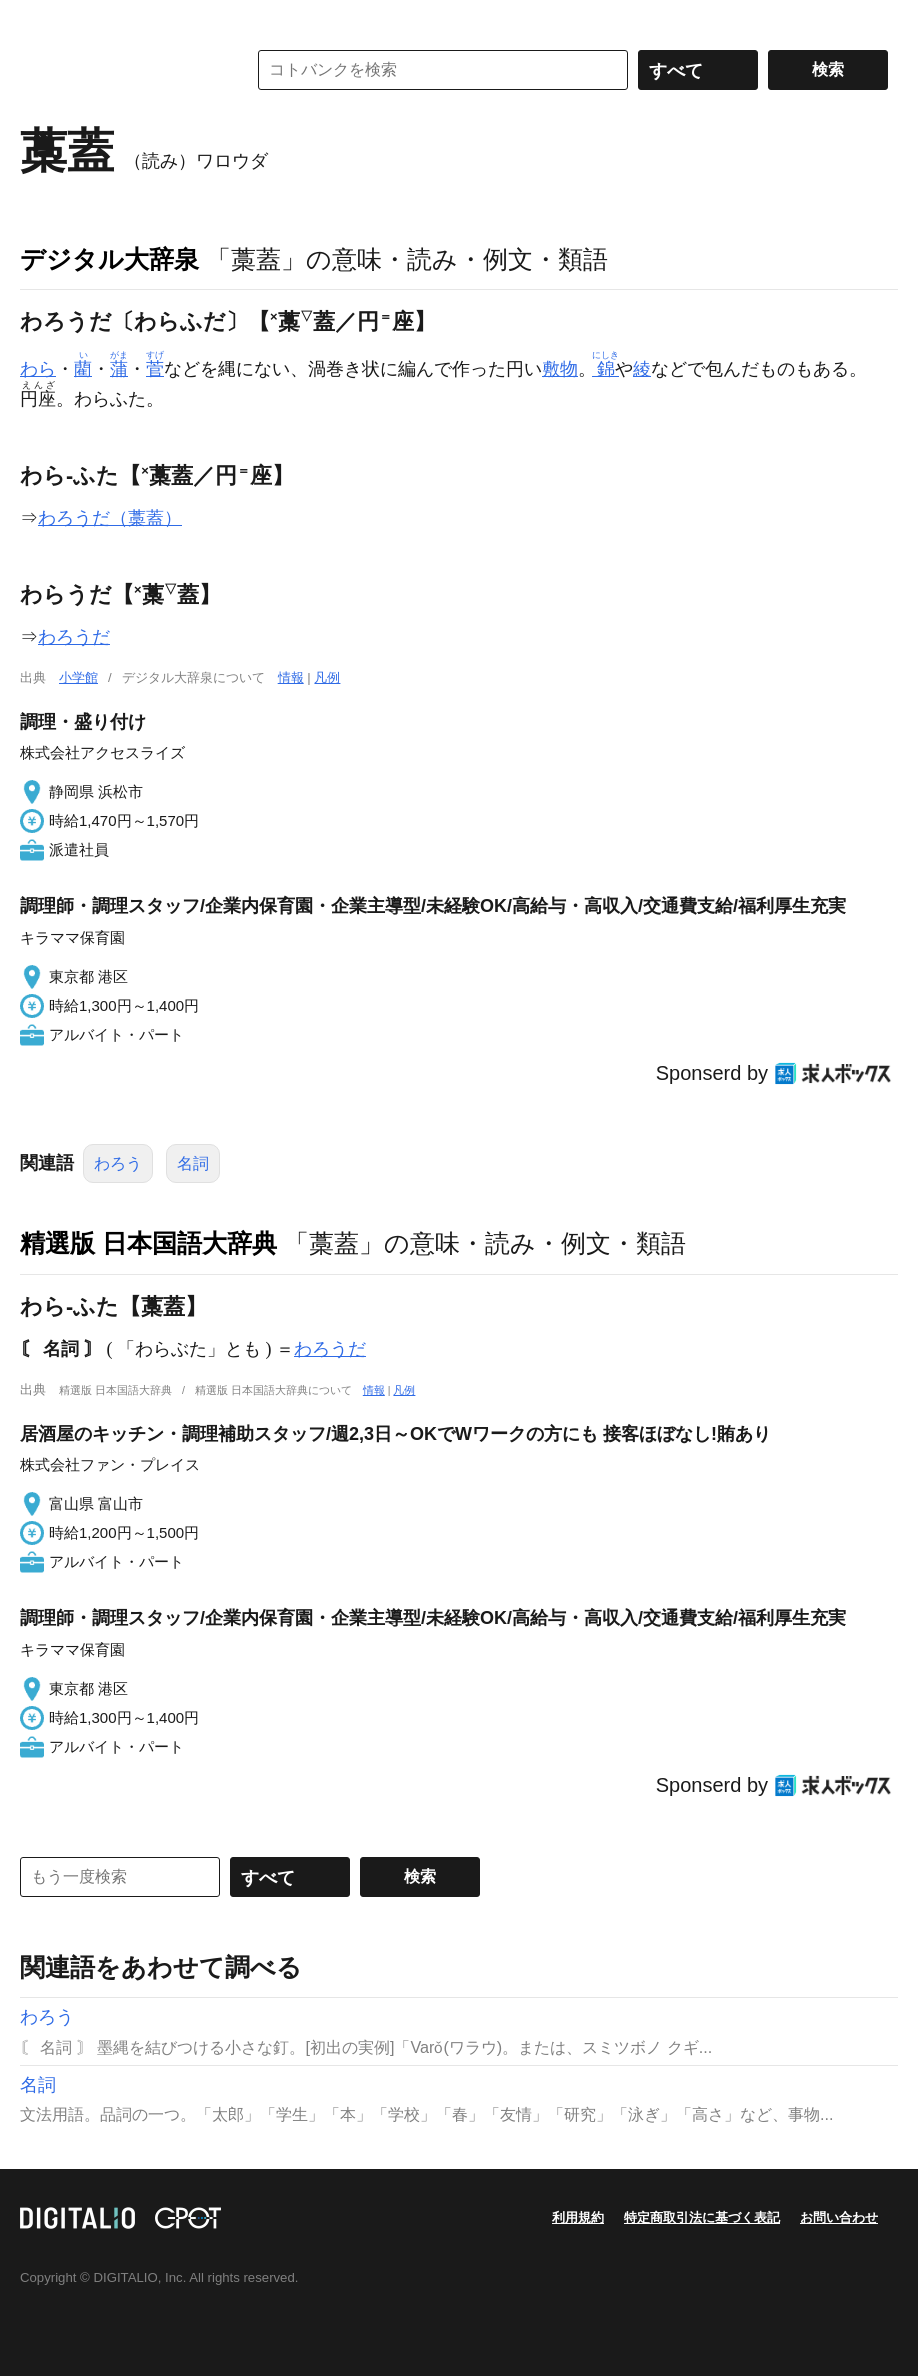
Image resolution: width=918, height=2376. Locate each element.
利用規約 (578, 2217)
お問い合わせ (839, 2217)
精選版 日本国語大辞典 (148, 1243)
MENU (40, 20)
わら (38, 369)
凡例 (327, 677)
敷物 (560, 369)
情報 (291, 677)
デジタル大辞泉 (109, 259)
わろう (118, 1163)
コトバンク (119, 70)
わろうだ (74, 637)
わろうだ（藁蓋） (110, 518)
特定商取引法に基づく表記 (702, 2217)
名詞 (193, 1163)
